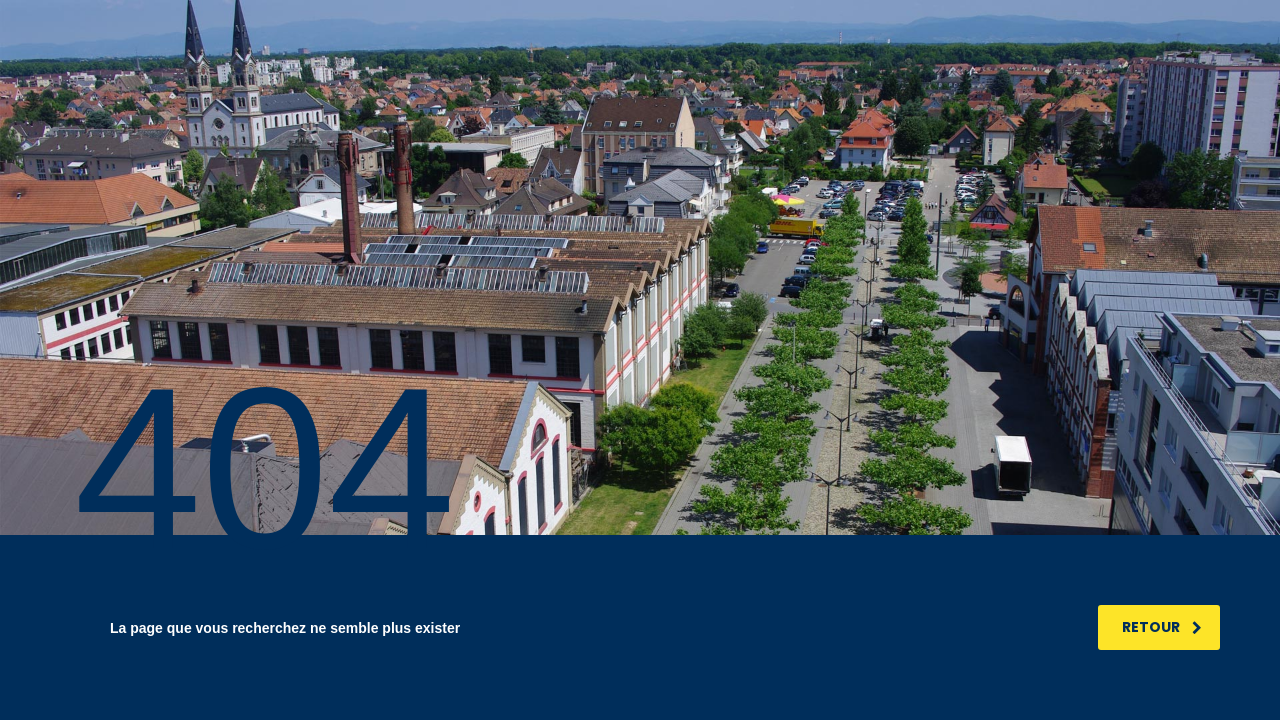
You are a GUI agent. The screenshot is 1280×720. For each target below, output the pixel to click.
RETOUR (1162, 627)
